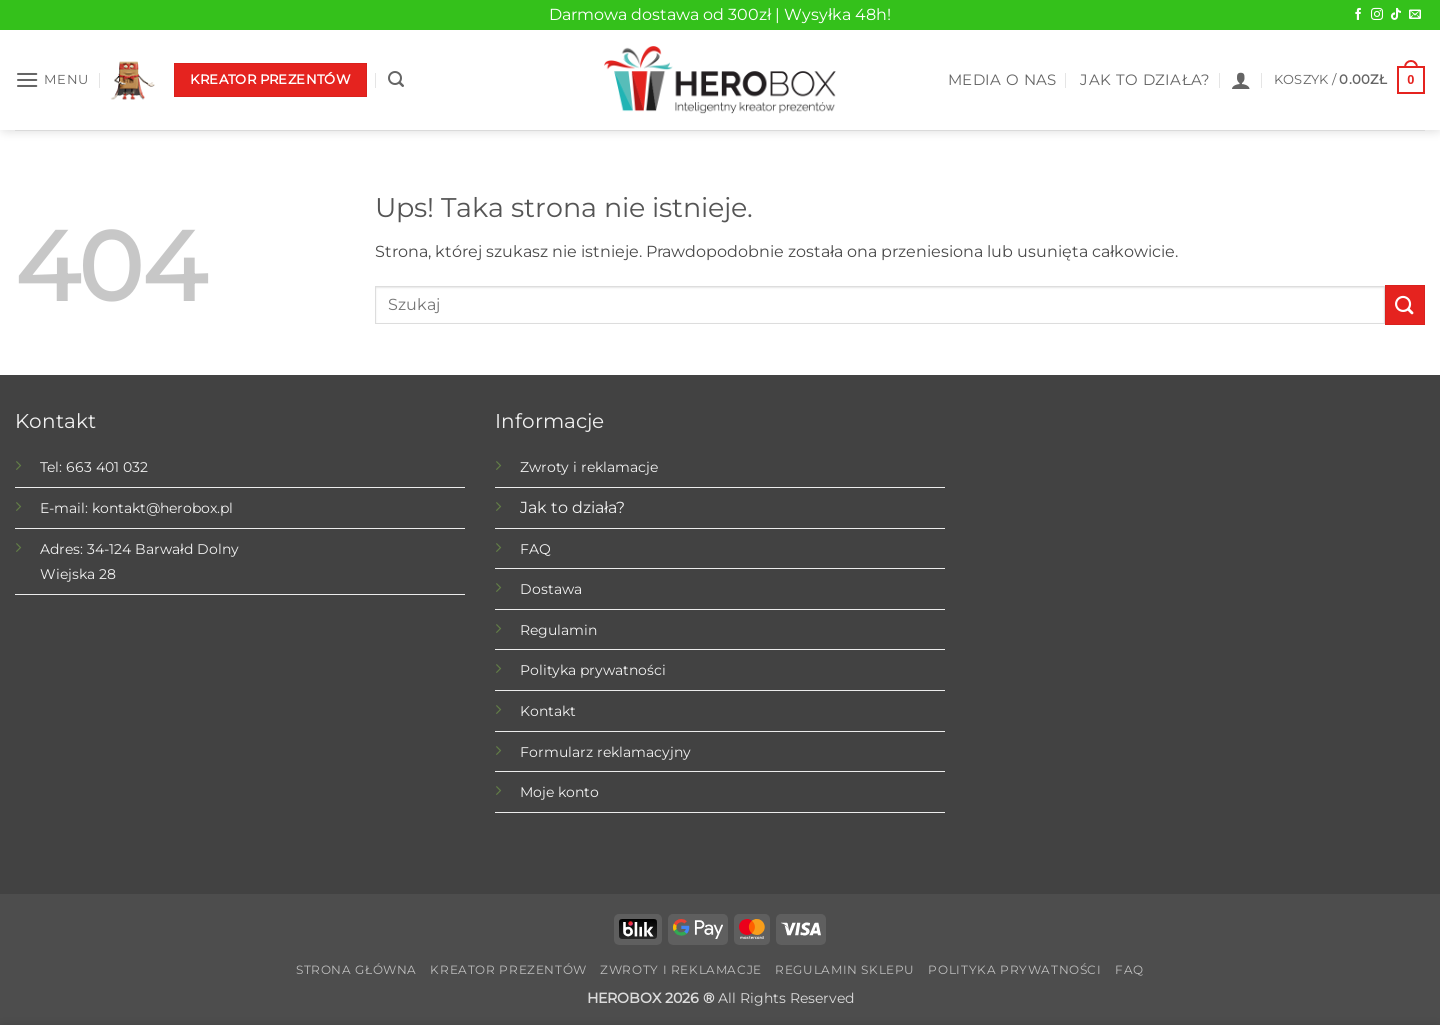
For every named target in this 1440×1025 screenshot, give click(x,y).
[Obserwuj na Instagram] (1377, 15)
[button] (52, 79)
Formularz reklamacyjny (605, 752)
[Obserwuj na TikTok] (1396, 15)
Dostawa (551, 589)
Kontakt (548, 711)
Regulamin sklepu (845, 969)
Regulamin (558, 630)
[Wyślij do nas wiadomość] (1415, 15)
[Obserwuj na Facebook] (1358, 15)
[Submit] (1405, 304)
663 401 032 (107, 467)
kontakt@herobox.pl (162, 508)
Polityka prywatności (593, 670)
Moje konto (559, 792)
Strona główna (356, 969)
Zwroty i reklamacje (589, 467)
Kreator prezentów (508, 969)
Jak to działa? (572, 507)
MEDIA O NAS (1002, 80)
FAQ (535, 549)
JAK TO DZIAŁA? (1145, 80)
